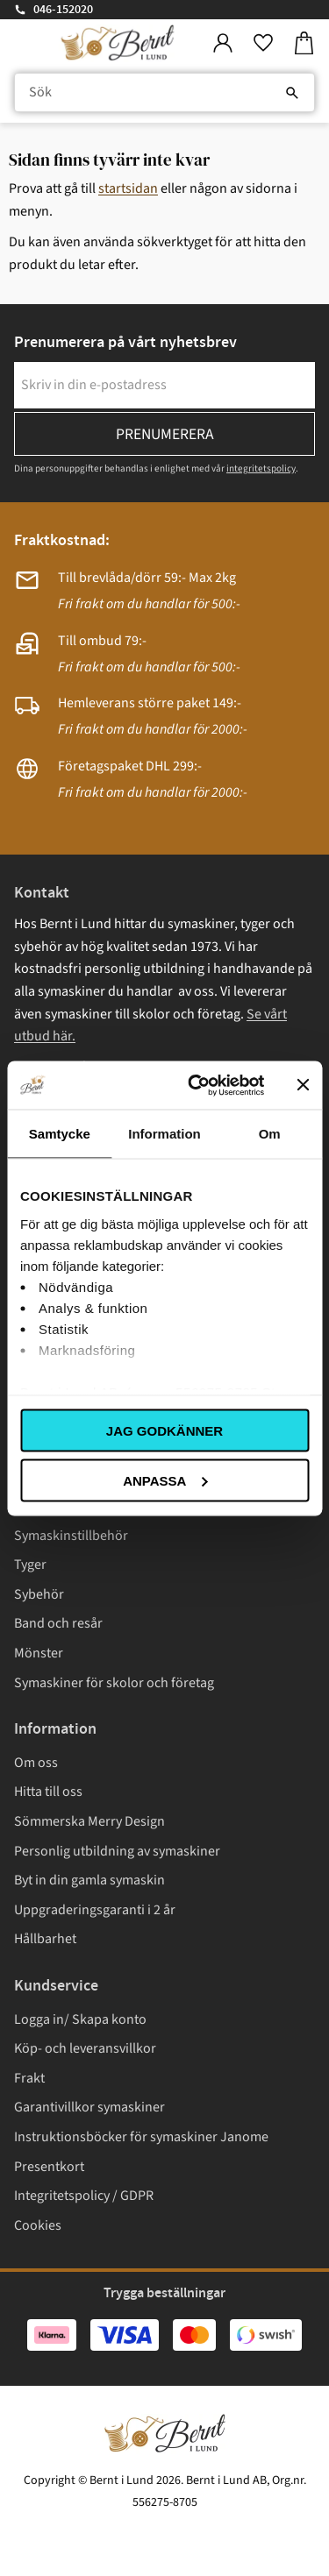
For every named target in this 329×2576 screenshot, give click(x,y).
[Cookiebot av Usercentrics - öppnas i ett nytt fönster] (196, 1085)
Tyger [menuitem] (30, 1564)
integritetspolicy (261, 468)
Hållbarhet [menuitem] (45, 1938)
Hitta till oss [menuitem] (48, 1791)
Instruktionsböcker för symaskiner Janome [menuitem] (141, 2137)
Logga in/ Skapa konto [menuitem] (80, 2019)
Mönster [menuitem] (38, 1653)
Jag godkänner (164, 1430)
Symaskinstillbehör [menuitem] (71, 1535)
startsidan (128, 188)
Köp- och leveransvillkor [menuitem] (85, 2048)
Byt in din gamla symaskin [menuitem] (89, 1880)
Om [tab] (270, 1133)
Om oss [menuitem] (36, 1762)
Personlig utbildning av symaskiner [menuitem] (117, 1851)
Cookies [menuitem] (37, 2225)
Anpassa (165, 1480)
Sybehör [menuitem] (39, 1594)
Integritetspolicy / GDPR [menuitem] (84, 2195)
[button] (263, 43)
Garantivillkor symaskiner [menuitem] (89, 2107)
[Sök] (292, 93)
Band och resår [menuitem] (58, 1623)
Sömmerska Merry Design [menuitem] (89, 1821)
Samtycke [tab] (59, 1133)
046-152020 (63, 10)
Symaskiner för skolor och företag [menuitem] (114, 1682)
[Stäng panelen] (303, 1085)
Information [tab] (164, 1133)
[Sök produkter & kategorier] (164, 93)
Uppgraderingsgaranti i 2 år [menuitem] (94, 1910)
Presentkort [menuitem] (49, 2166)
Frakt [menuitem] (29, 2078)
